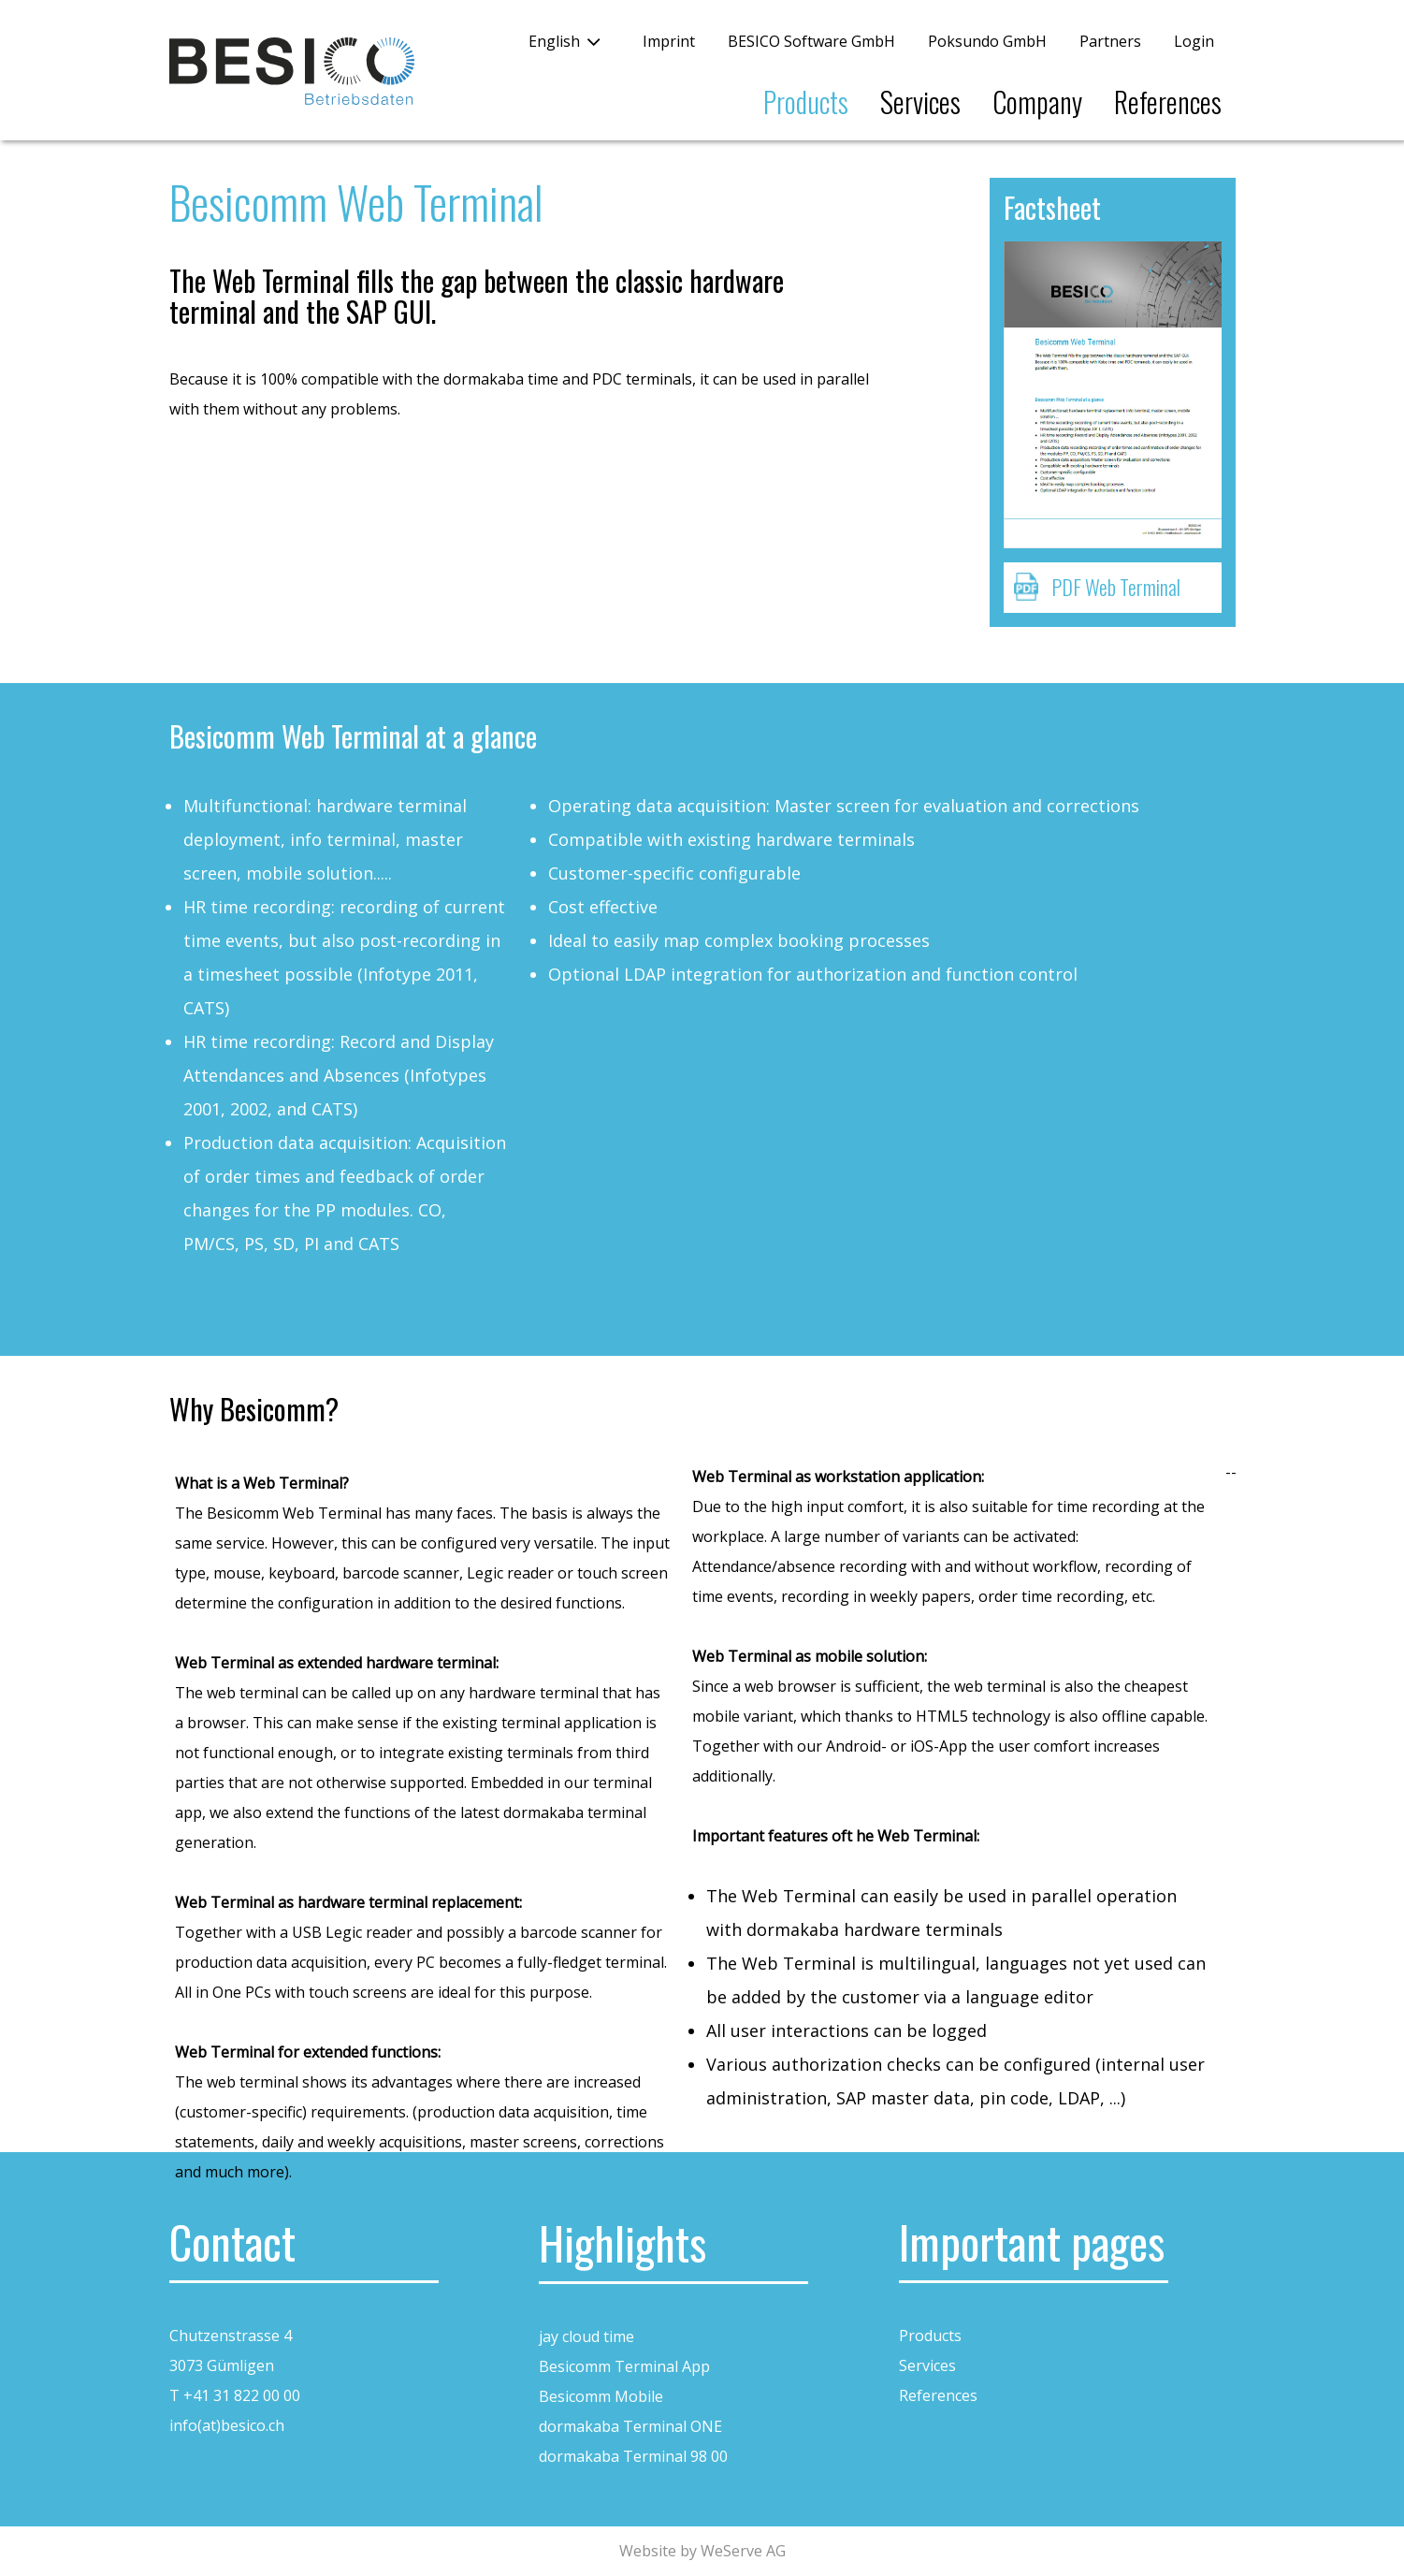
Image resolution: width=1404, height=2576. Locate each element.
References (1168, 101)
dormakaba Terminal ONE (630, 2426)
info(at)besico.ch (226, 2425)
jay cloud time (586, 2336)
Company (1037, 101)
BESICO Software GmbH (811, 41)
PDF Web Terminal (1115, 587)
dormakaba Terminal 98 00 (633, 2456)
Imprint (669, 41)
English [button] (554, 41)
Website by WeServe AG (702, 2550)
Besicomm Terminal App (624, 2366)
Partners (1110, 41)
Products (805, 101)
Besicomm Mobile (601, 2396)
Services (920, 101)
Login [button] (1194, 41)
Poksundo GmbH (987, 41)
